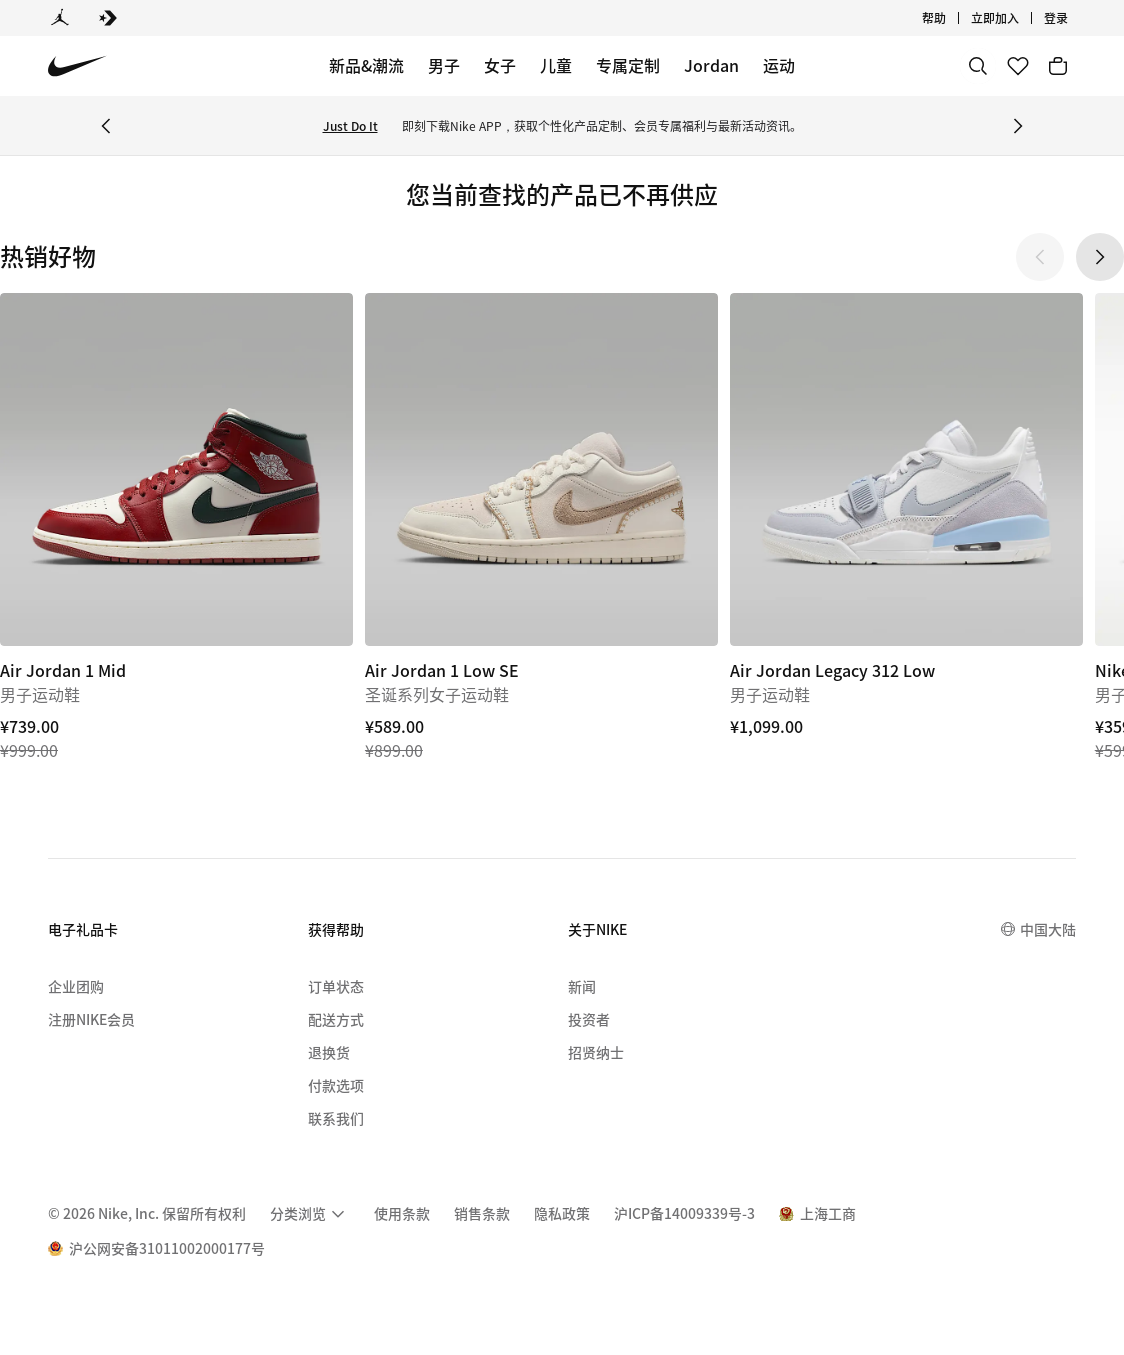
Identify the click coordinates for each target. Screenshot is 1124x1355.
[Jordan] (60, 18)
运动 (779, 65)
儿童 (556, 65)
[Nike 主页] (77, 66)
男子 (444, 65)
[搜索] (978, 66)
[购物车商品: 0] (1058, 66)
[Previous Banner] (106, 126)
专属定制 (628, 65)
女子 (500, 65)
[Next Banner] (1018, 126)
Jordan (711, 65)
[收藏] (1018, 66)
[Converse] (108, 18)
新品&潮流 (366, 65)
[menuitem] (310, 1214)
